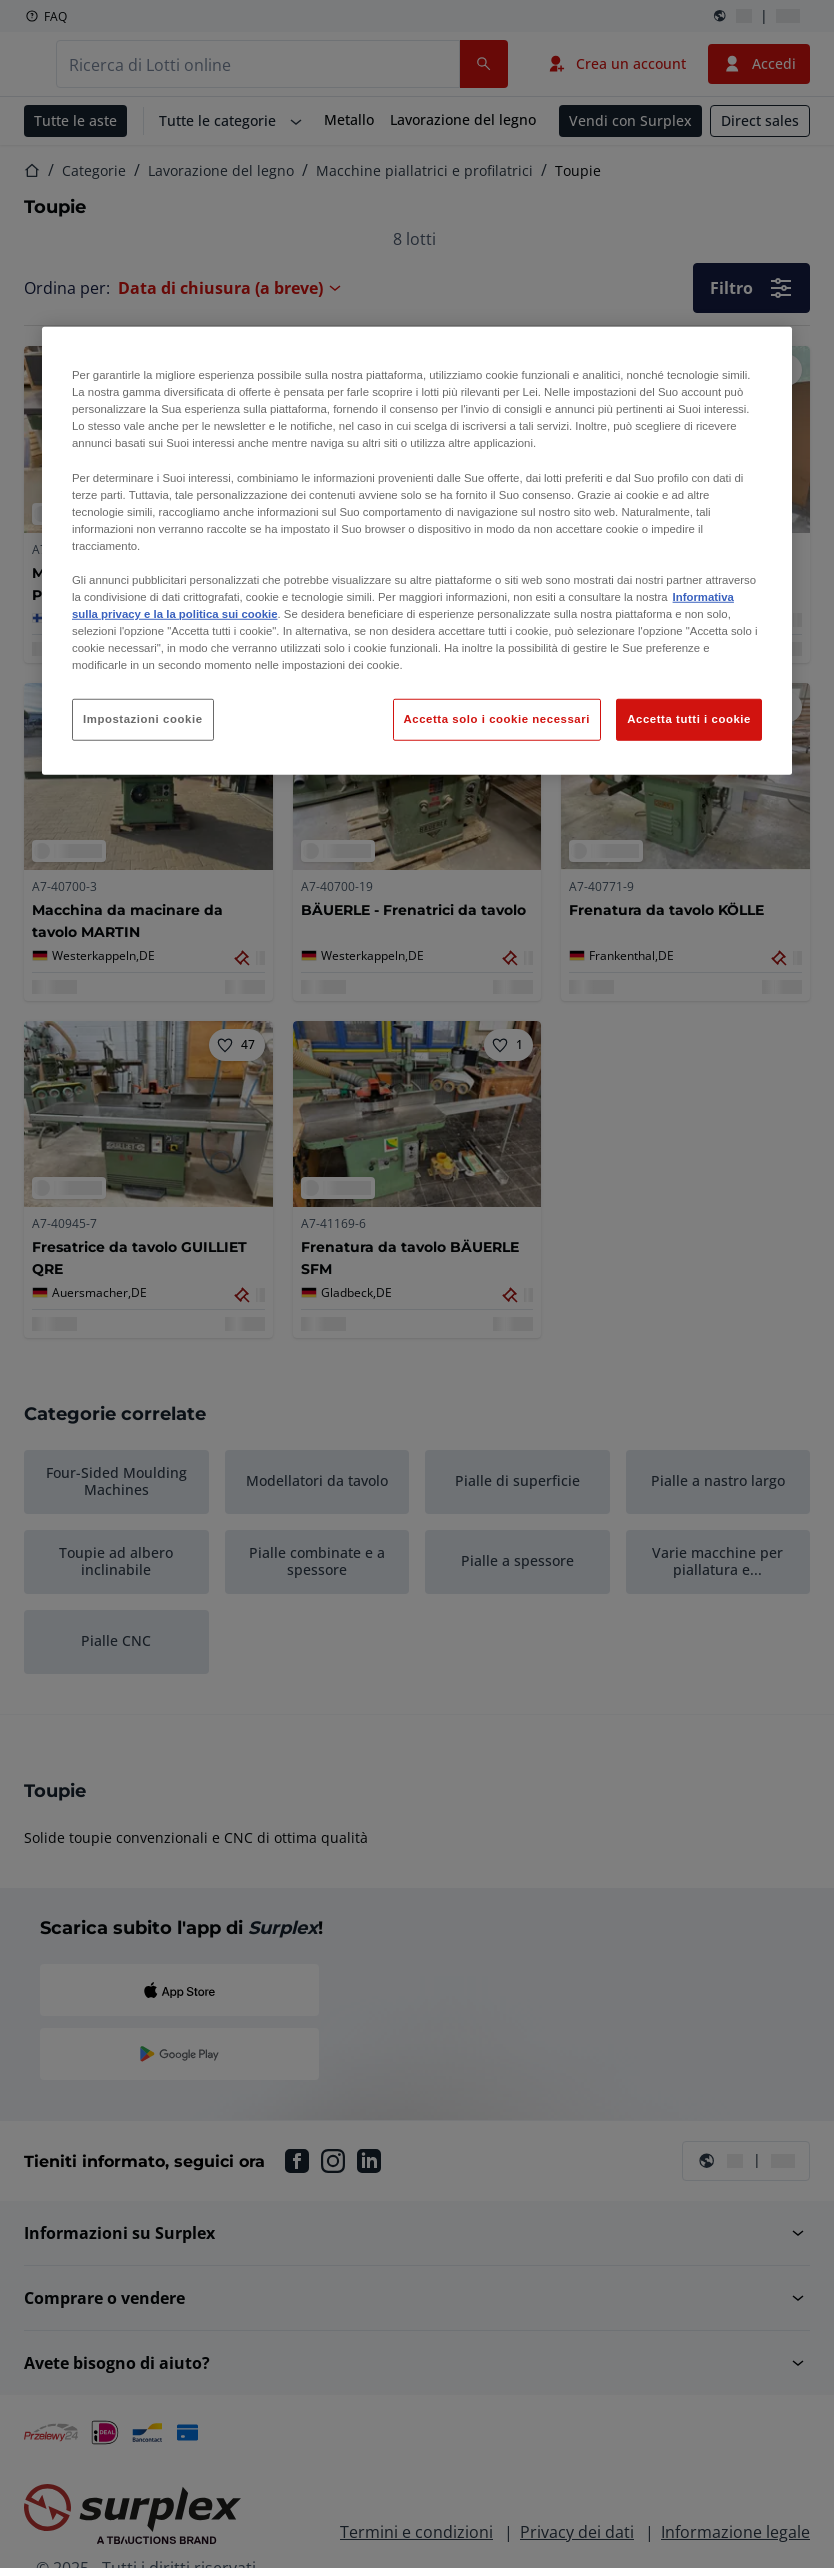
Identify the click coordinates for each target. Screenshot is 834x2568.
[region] (417, 551)
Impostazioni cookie (143, 719)
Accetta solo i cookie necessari (497, 719)
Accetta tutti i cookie (689, 719)
